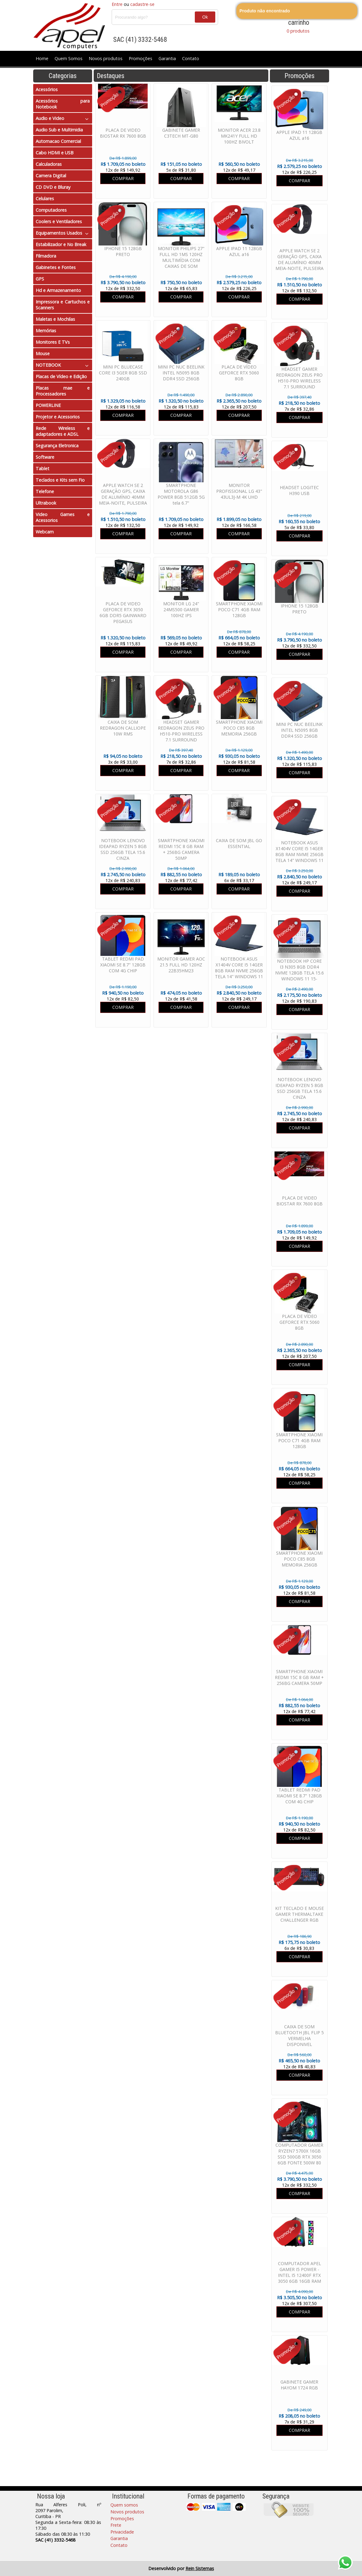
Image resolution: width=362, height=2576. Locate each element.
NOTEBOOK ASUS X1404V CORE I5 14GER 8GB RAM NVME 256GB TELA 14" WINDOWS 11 (299, 851)
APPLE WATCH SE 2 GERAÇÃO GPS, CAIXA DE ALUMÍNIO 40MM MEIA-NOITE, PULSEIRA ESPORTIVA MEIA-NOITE (299, 265)
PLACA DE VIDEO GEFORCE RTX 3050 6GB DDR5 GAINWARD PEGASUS (123, 612)
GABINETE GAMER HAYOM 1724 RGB (299, 2385)
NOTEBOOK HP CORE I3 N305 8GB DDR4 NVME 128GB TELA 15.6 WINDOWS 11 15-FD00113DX (299, 973)
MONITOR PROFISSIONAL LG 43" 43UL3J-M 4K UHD (239, 491)
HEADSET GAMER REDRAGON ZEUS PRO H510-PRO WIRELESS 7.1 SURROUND (299, 378)
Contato (190, 58)
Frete (115, 2525)
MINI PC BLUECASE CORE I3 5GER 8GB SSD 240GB (123, 373)
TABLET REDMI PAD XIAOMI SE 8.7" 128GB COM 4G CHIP (299, 1796)
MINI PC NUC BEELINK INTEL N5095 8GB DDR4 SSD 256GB (299, 730)
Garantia (167, 58)
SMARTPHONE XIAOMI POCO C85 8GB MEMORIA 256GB (299, 1559)
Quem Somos (69, 58)
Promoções (140, 58)
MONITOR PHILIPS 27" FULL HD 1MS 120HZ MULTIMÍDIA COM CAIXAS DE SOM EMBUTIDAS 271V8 (181, 260)
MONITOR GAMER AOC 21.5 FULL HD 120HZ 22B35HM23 (181, 965)
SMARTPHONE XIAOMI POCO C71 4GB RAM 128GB (299, 1440)
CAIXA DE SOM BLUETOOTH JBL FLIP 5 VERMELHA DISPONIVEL (299, 2035)
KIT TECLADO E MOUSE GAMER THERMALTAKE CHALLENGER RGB (299, 1914)
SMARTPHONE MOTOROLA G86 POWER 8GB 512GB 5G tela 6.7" (181, 494)
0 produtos (298, 31)
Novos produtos (106, 58)
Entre (117, 4)
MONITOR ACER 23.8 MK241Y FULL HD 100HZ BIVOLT (239, 136)
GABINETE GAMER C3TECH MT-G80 (181, 133)
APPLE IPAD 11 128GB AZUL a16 (299, 135)
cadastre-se (142, 4)
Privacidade (122, 2532)
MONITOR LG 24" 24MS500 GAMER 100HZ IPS (181, 609)
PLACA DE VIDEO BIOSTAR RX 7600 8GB (299, 1201)
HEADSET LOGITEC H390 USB (299, 490)
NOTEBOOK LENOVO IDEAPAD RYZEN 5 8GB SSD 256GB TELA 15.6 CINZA (299, 1088)
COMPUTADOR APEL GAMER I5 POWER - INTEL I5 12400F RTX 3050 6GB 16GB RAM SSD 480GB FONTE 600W (299, 2278)
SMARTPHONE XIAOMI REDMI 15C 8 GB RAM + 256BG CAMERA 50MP (299, 1677)
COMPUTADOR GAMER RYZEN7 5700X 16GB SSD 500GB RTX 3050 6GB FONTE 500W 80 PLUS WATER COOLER (299, 2157)
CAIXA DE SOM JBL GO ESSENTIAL (239, 843)
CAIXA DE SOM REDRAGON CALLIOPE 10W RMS (123, 728)
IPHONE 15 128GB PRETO (299, 609)
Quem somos (124, 2505)
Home (42, 58)
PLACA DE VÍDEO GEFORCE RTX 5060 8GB (299, 1322)
